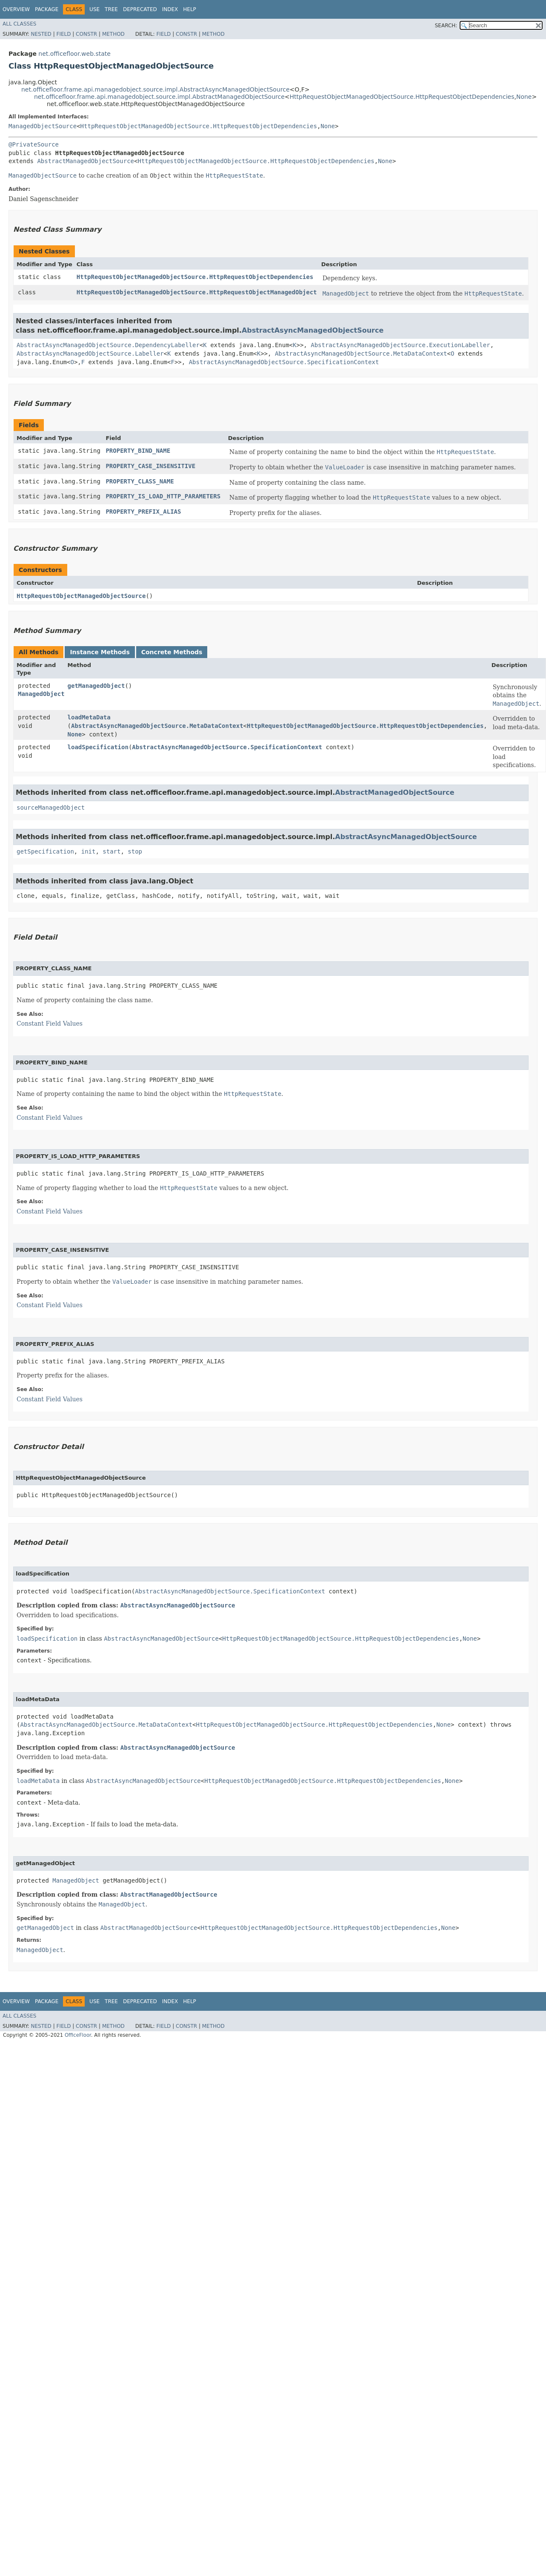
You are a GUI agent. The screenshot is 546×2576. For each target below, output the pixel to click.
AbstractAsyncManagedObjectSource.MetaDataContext (361, 353)
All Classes (19, 24)
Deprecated (140, 9)
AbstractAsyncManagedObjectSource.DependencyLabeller (108, 345)
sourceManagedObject (51, 807)
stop (135, 851)
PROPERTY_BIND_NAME (138, 450)
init (88, 851)
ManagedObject (41, 693)
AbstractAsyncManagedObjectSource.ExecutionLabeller (400, 345)
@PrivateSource (34, 144)
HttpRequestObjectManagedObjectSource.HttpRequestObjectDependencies (402, 96)
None (524, 96)
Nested (41, 34)
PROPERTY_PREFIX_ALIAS (143, 511)
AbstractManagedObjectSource (85, 161)
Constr (86, 34)
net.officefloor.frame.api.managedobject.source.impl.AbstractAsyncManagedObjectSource (155, 89)
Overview (16, 9)
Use (94, 9)
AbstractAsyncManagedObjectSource (312, 330)
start (111, 851)
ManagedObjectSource (43, 126)
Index (170, 9)
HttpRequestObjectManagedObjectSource (81, 595)
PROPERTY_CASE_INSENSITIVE (150, 466)
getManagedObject (96, 685)
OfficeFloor (78, 2035)
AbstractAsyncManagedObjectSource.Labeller (90, 353)
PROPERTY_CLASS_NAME (140, 481)
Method (113, 34)
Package (46, 9)
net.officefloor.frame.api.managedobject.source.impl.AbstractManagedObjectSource (159, 96)
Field (63, 34)
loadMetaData (89, 717)
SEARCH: (446, 26)
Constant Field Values (50, 1023)
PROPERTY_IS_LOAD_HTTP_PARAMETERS (163, 496)
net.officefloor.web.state (74, 53)
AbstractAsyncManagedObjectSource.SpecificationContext (284, 362)
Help (189, 9)
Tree (111, 9)
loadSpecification (98, 747)
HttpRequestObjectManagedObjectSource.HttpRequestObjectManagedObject (197, 292)
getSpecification (45, 851)
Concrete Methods (172, 652)
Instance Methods (99, 652)
